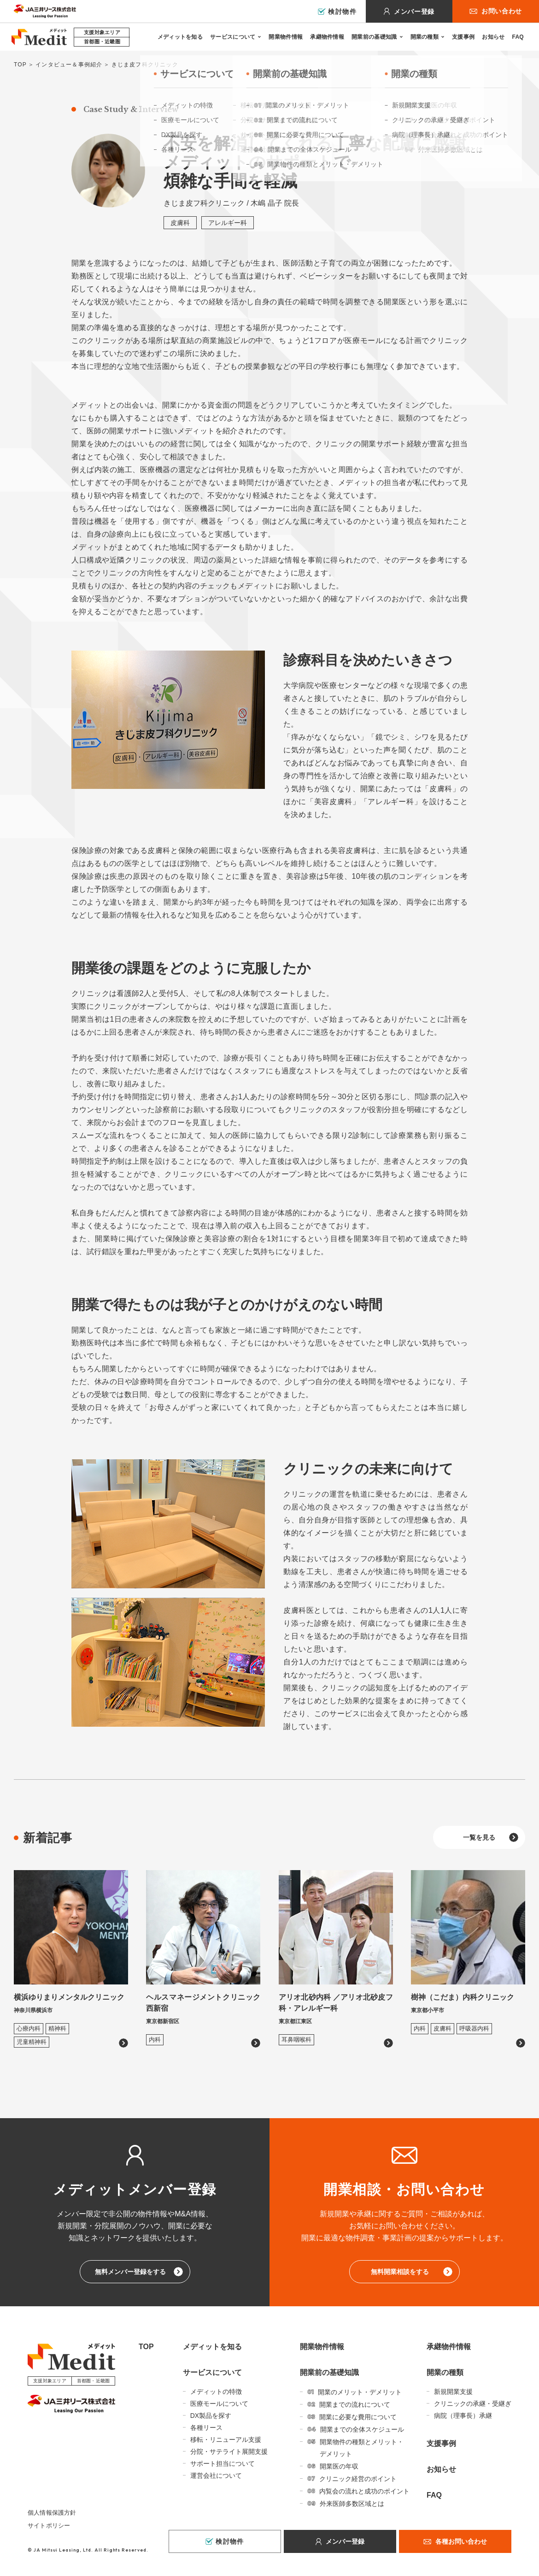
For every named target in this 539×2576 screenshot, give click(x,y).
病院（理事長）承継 (463, 2415)
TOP (20, 64)
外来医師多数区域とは (352, 2503)
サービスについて (232, 37)
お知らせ (493, 37)
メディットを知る (180, 37)
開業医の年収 (339, 2466)
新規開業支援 (453, 2391)
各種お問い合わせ (461, 2541)
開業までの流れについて (354, 2404)
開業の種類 (424, 37)
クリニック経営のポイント (358, 2478)
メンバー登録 (414, 11)
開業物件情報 (286, 37)
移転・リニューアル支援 (225, 2439)
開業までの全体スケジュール (362, 2429)
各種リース (206, 2427)
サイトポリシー (49, 2525)
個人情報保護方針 (52, 2512)
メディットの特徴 (216, 2391)
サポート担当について (222, 2463)
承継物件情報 (327, 37)
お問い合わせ (501, 11)
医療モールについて (219, 2403)
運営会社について (216, 2475)
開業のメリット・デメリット (360, 2392)
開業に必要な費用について (358, 2417)
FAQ (518, 37)
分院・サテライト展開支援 (229, 2451)
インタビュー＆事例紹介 (68, 64)
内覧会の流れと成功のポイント (364, 2491)
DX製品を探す (210, 2415)
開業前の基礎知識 (374, 37)
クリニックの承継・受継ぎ (472, 2403)
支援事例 (463, 37)
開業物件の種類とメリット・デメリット (362, 2448)
